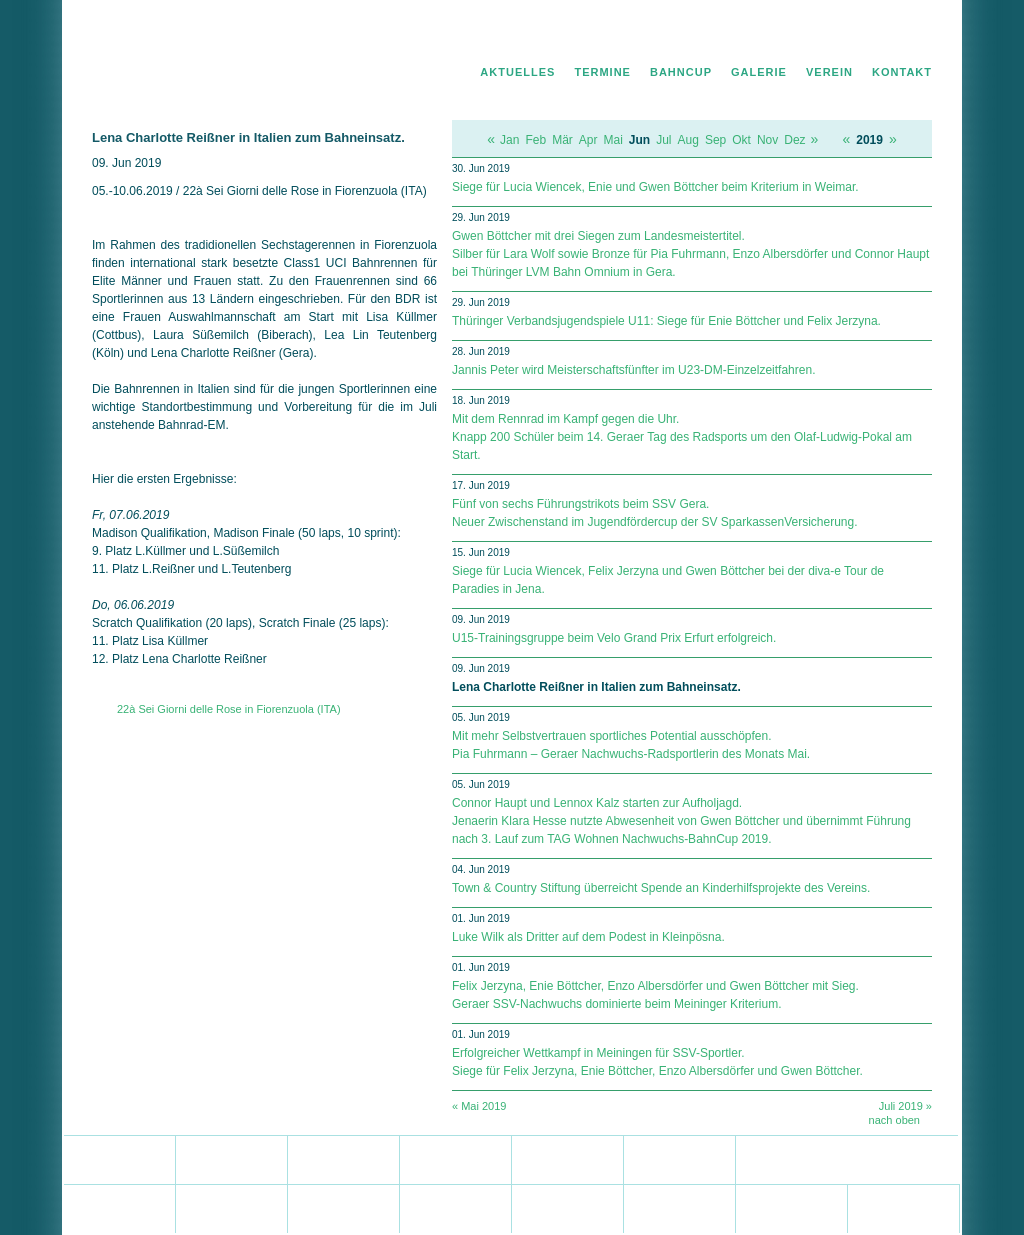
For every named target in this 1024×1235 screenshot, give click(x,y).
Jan (509, 140)
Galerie (759, 72)
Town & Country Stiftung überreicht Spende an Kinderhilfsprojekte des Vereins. (661, 888)
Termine (602, 72)
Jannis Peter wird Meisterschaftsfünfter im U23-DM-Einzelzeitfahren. (633, 370)
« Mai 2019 (479, 1106)
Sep (715, 140)
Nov (767, 140)
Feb (535, 140)
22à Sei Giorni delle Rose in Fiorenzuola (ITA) (229, 709)
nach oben (894, 1120)
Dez (794, 140)
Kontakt (902, 72)
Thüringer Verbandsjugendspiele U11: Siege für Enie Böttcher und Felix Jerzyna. (666, 321)
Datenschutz (833, 36)
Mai (613, 140)
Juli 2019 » (905, 1106)
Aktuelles (517, 72)
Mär (562, 140)
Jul (663, 140)
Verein (829, 72)
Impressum (905, 36)
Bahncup (681, 72)
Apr (588, 140)
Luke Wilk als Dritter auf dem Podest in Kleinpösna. (588, 937)
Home (775, 36)
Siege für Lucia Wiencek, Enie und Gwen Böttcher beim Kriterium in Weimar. (655, 187)
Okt (741, 140)
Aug (688, 140)
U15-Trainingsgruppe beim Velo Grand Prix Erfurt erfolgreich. (614, 638)
